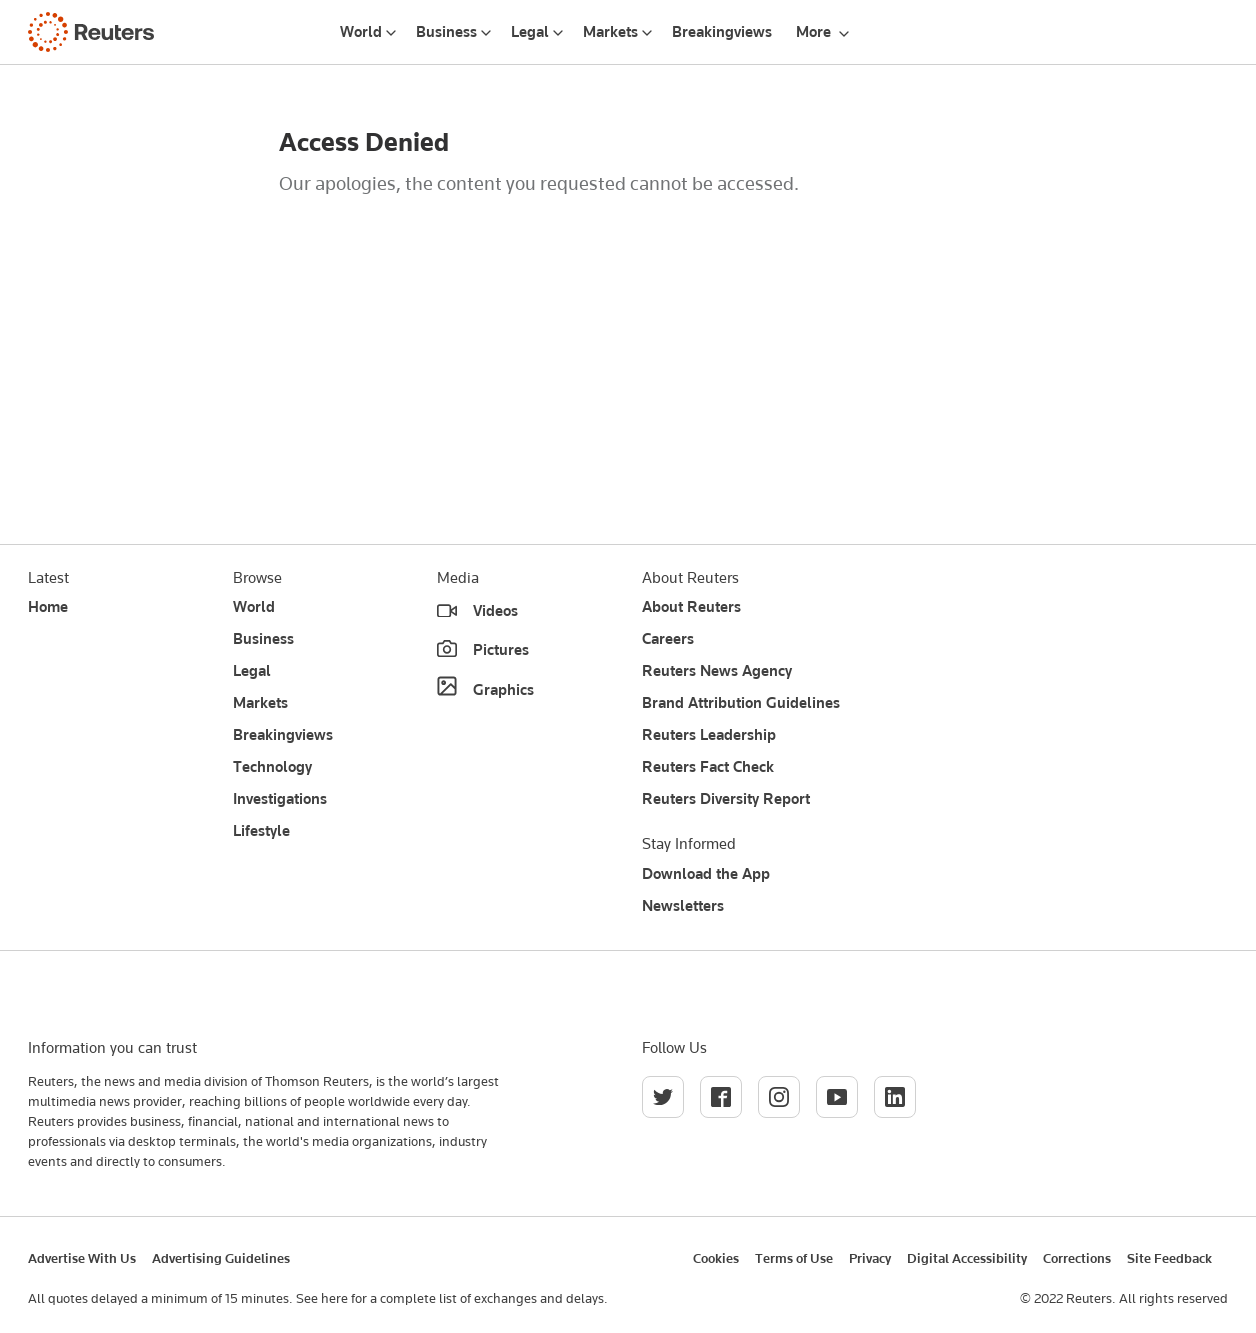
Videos (495, 611)
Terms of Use (794, 1258)
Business (446, 32)
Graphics (503, 690)
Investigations (280, 799)
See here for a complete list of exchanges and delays (450, 1298)
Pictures (501, 650)
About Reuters (691, 607)
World (361, 32)
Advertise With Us (82, 1258)
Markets (610, 32)
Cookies (716, 1258)
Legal (530, 32)
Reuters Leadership (709, 735)
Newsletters (683, 906)
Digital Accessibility (967, 1258)
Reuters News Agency (717, 671)
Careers (668, 639)
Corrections (1077, 1258)
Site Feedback (1169, 1258)
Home (48, 607)
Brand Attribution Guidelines (741, 703)
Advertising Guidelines (221, 1258)
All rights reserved (1173, 1298)
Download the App (706, 874)
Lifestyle (261, 831)
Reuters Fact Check (708, 767)
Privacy (870, 1258)
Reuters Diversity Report (726, 799)
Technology (272, 767)
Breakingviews (722, 32)
